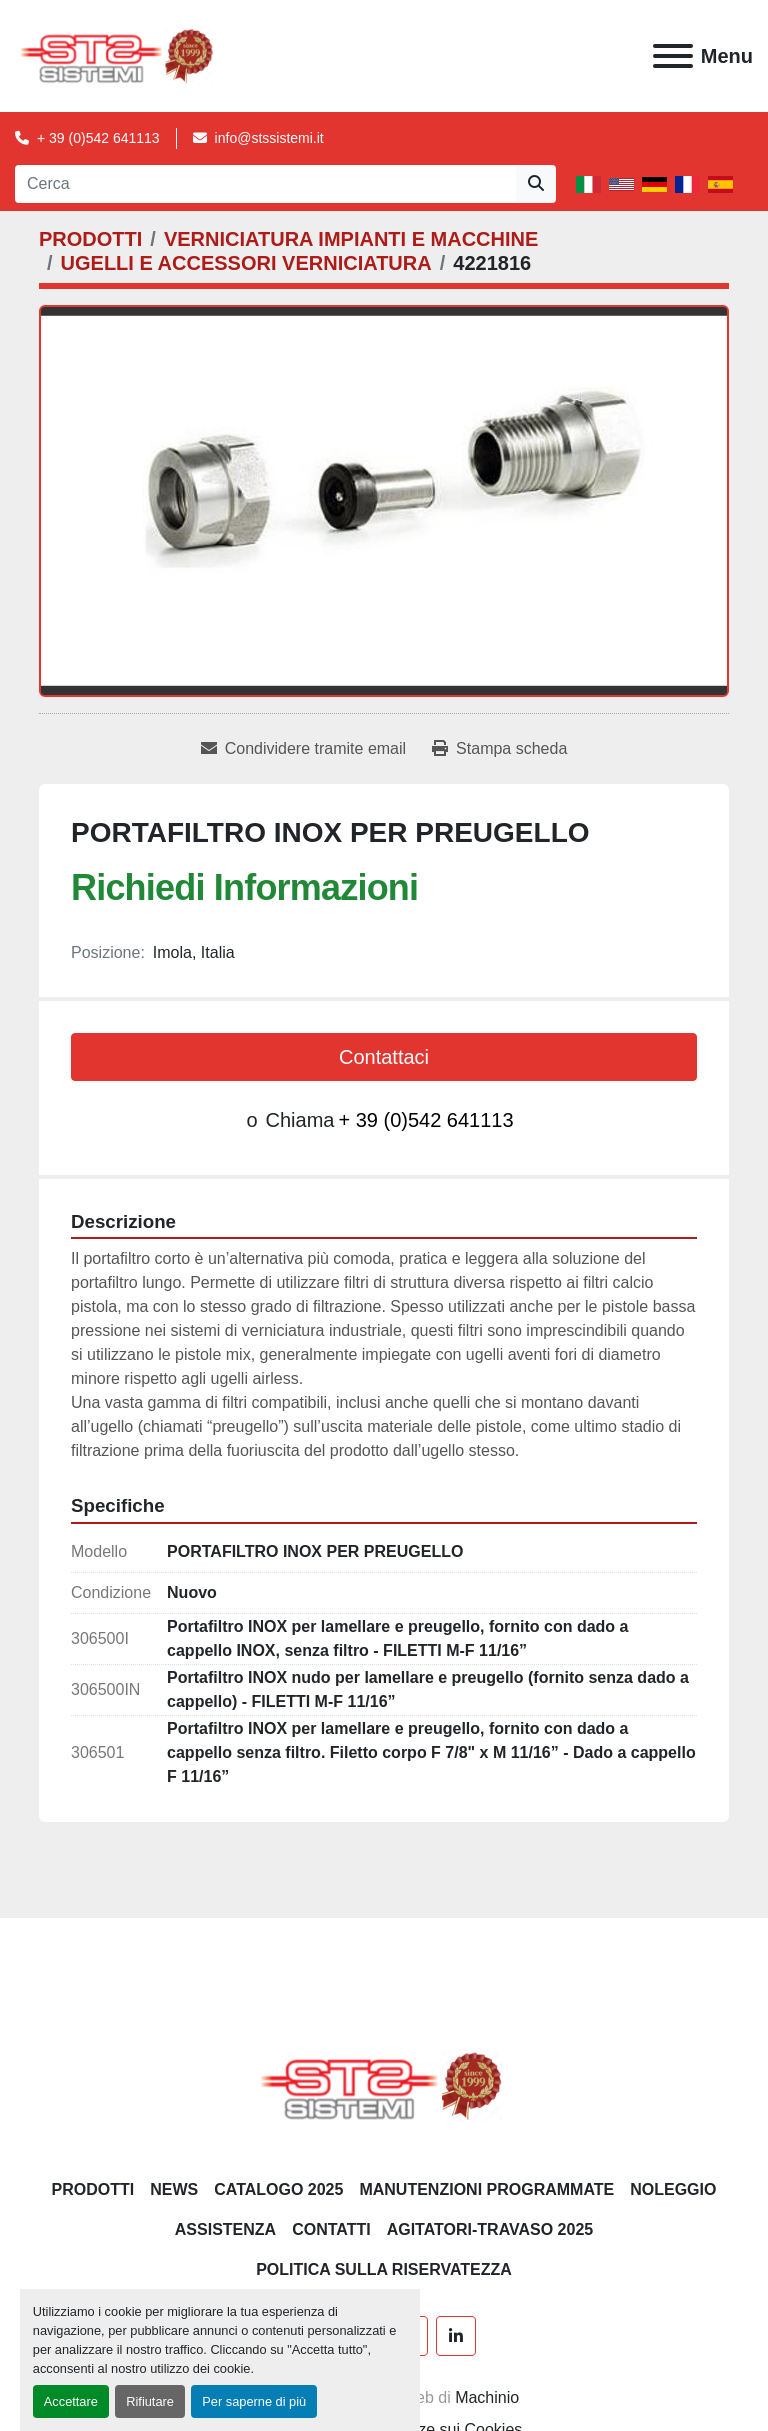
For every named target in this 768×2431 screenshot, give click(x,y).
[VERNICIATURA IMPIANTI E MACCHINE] (351, 239)
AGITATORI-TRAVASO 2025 (490, 2229)
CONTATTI (331, 2229)
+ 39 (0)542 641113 (98, 138)
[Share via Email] (303, 749)
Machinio (487, 2397)
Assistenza (225, 2229)
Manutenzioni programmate (486, 2189)
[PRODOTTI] (90, 239)
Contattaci (384, 1057)
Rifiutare (150, 2401)
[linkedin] (456, 2336)
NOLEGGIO (673, 2189)
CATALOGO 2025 (278, 2189)
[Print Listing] (499, 749)
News (174, 2189)
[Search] (265, 184)
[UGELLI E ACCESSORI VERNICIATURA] (246, 263)
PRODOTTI (93, 2189)
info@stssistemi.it (269, 138)
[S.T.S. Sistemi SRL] (384, 2084)
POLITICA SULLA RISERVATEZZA (384, 2269)
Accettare (71, 2401)
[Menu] (673, 56)
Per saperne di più (254, 2401)
